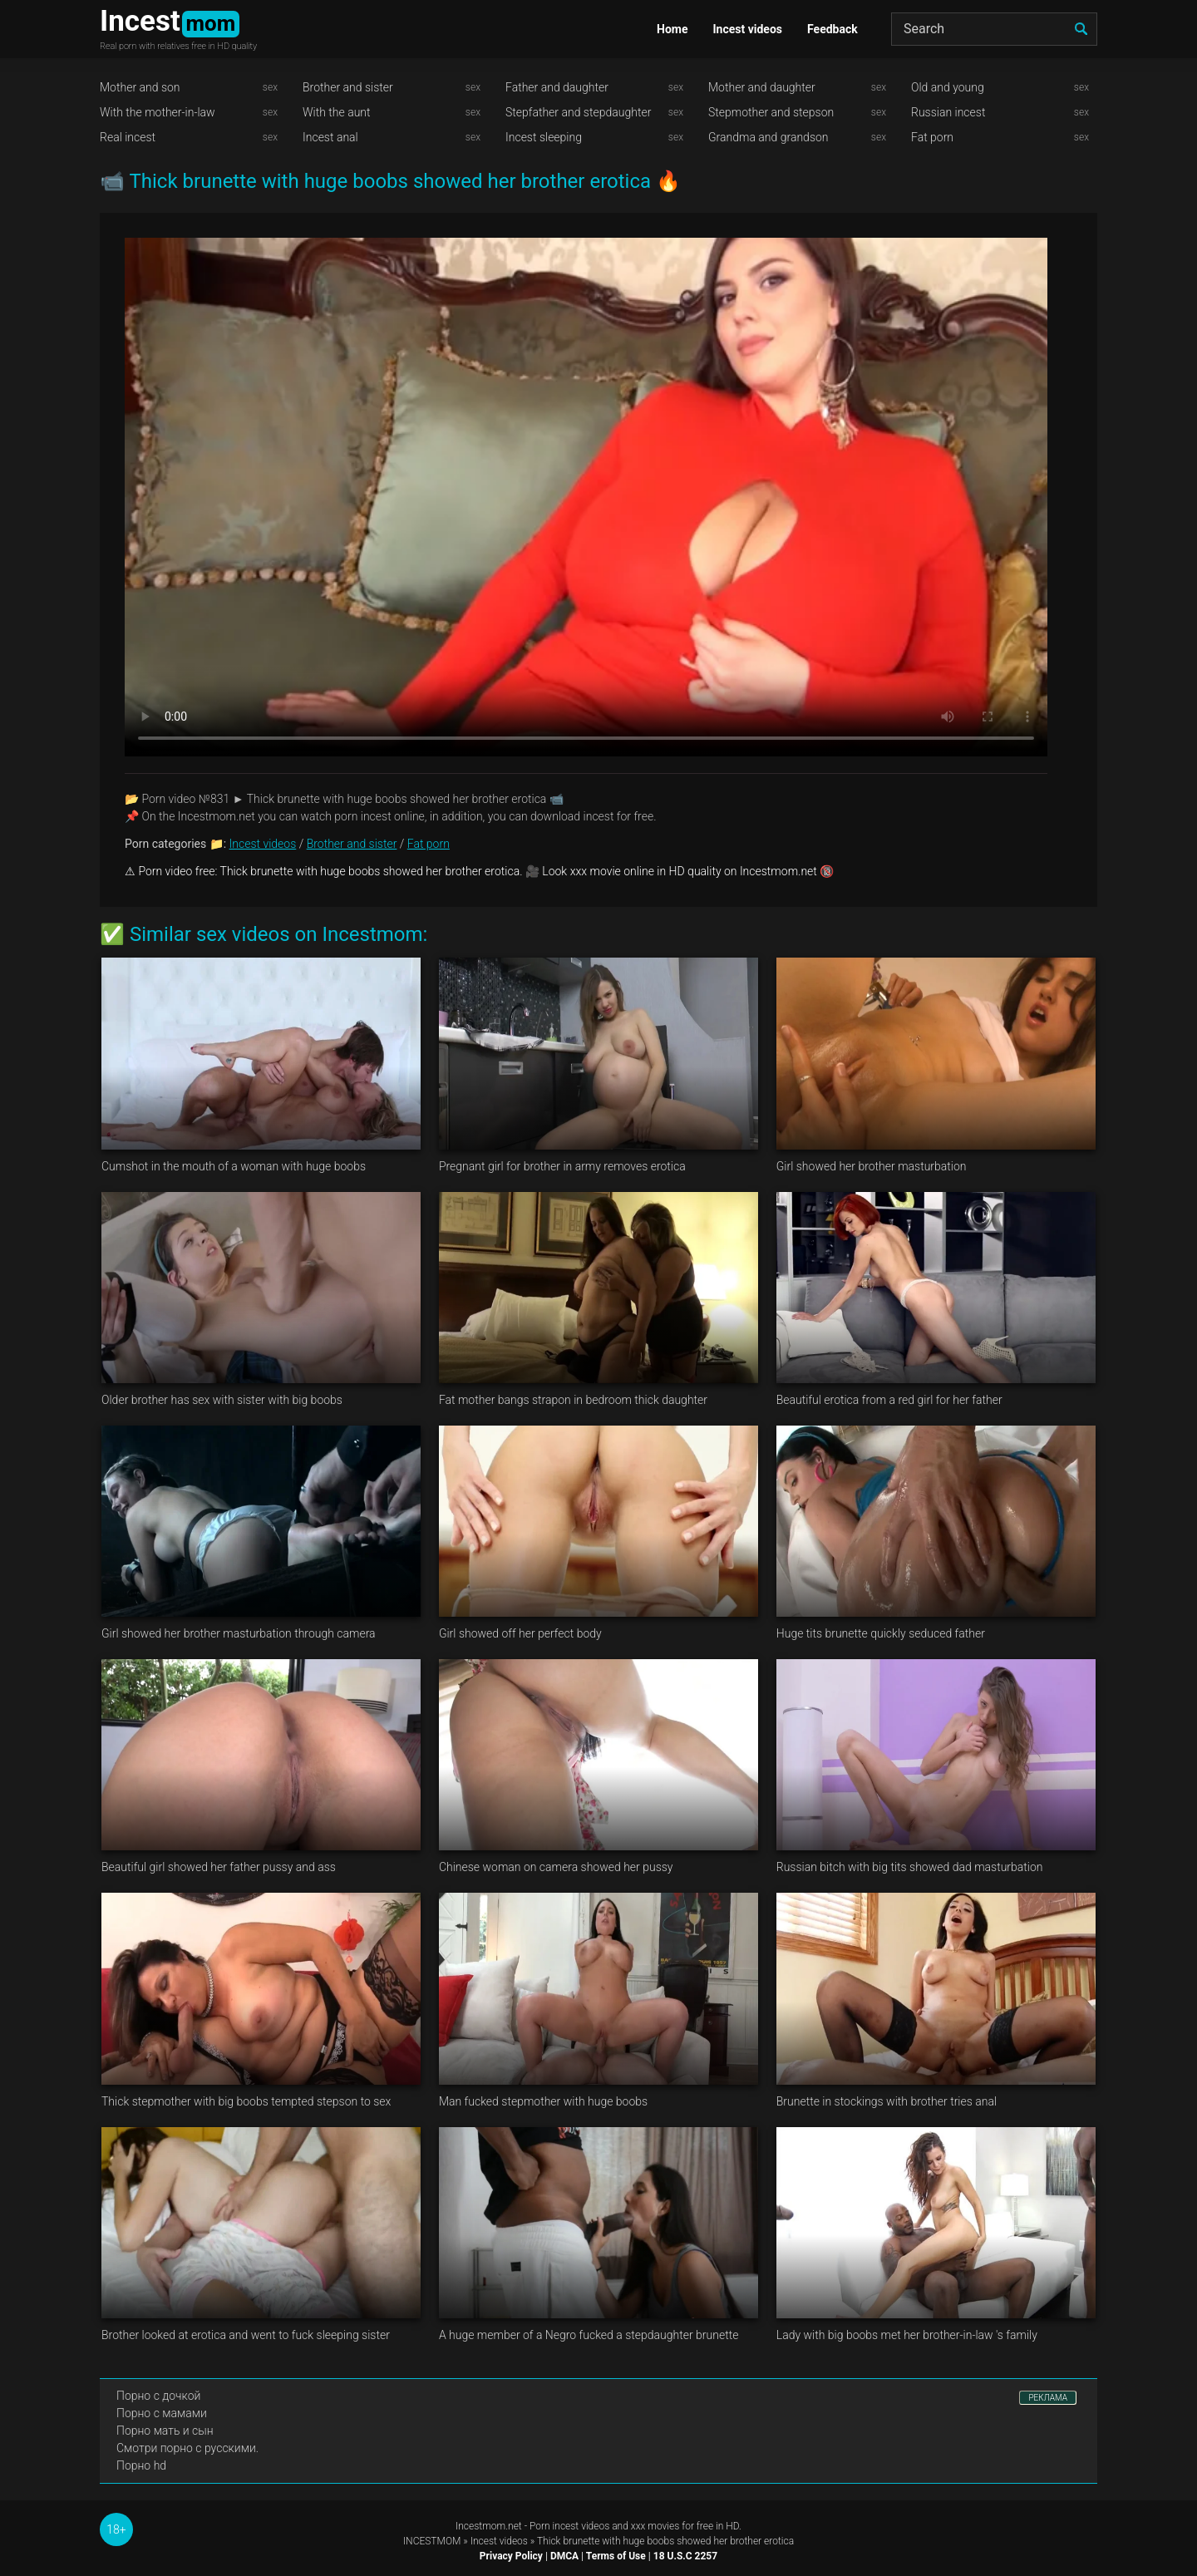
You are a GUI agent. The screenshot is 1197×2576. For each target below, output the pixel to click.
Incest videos (747, 29)
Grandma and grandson (768, 137)
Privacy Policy (511, 2556)
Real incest (127, 137)
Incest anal (330, 137)
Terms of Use (616, 2556)
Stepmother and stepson (771, 112)
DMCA (564, 2556)
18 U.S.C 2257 (685, 2556)
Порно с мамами (161, 2413)
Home (672, 29)
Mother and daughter (761, 87)
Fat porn (932, 137)
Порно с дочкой (158, 2395)
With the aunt (337, 112)
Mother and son (140, 87)
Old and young (947, 87)
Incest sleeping (543, 137)
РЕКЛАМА (1047, 2397)
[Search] (994, 29)
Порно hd (141, 2465)
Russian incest (948, 112)
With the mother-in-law (157, 112)
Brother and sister (348, 87)
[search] (1080, 29)
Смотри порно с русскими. (187, 2448)
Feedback (832, 29)
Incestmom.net (489, 2526)
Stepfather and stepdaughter (578, 112)
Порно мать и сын (165, 2430)
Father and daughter (556, 87)
